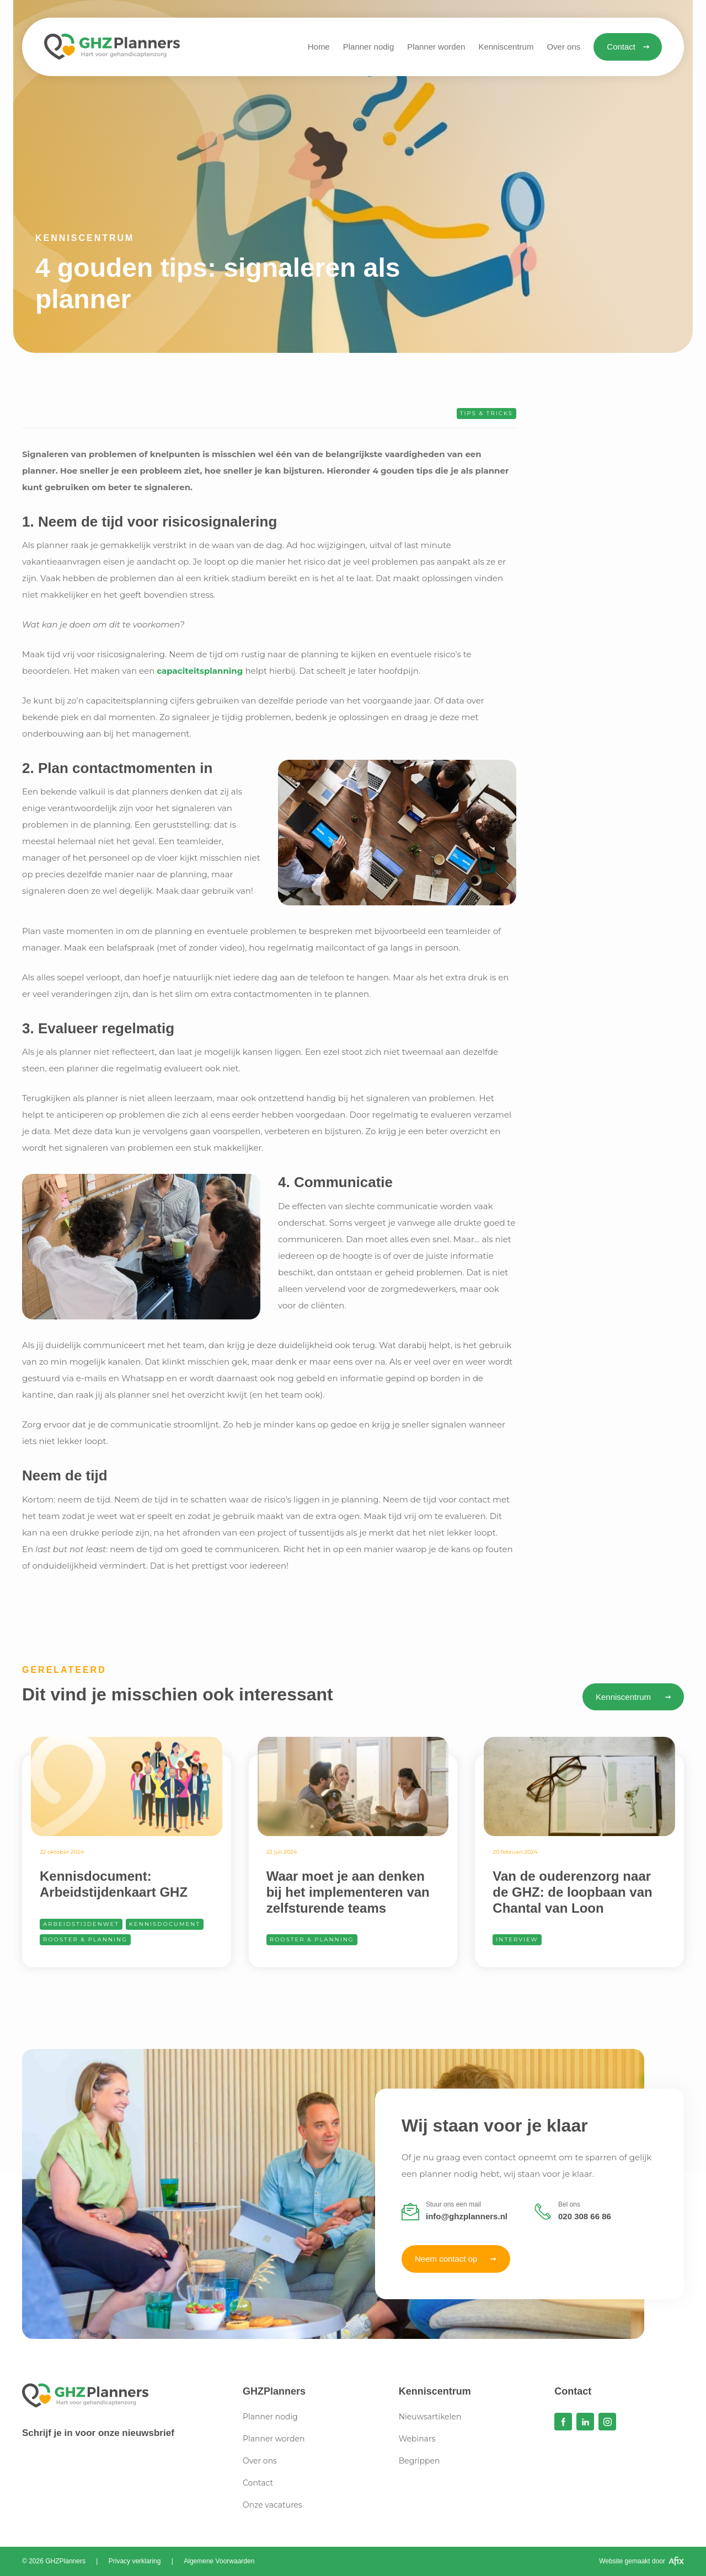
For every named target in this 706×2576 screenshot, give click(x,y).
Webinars (417, 2439)
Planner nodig (270, 2417)
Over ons (260, 2461)
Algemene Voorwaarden (219, 2561)
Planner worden (273, 2439)
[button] (505, 47)
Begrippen (419, 2461)
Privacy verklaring (135, 2561)
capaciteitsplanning (200, 671)
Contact (258, 2483)
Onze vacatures (272, 2505)
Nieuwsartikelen (430, 2417)
